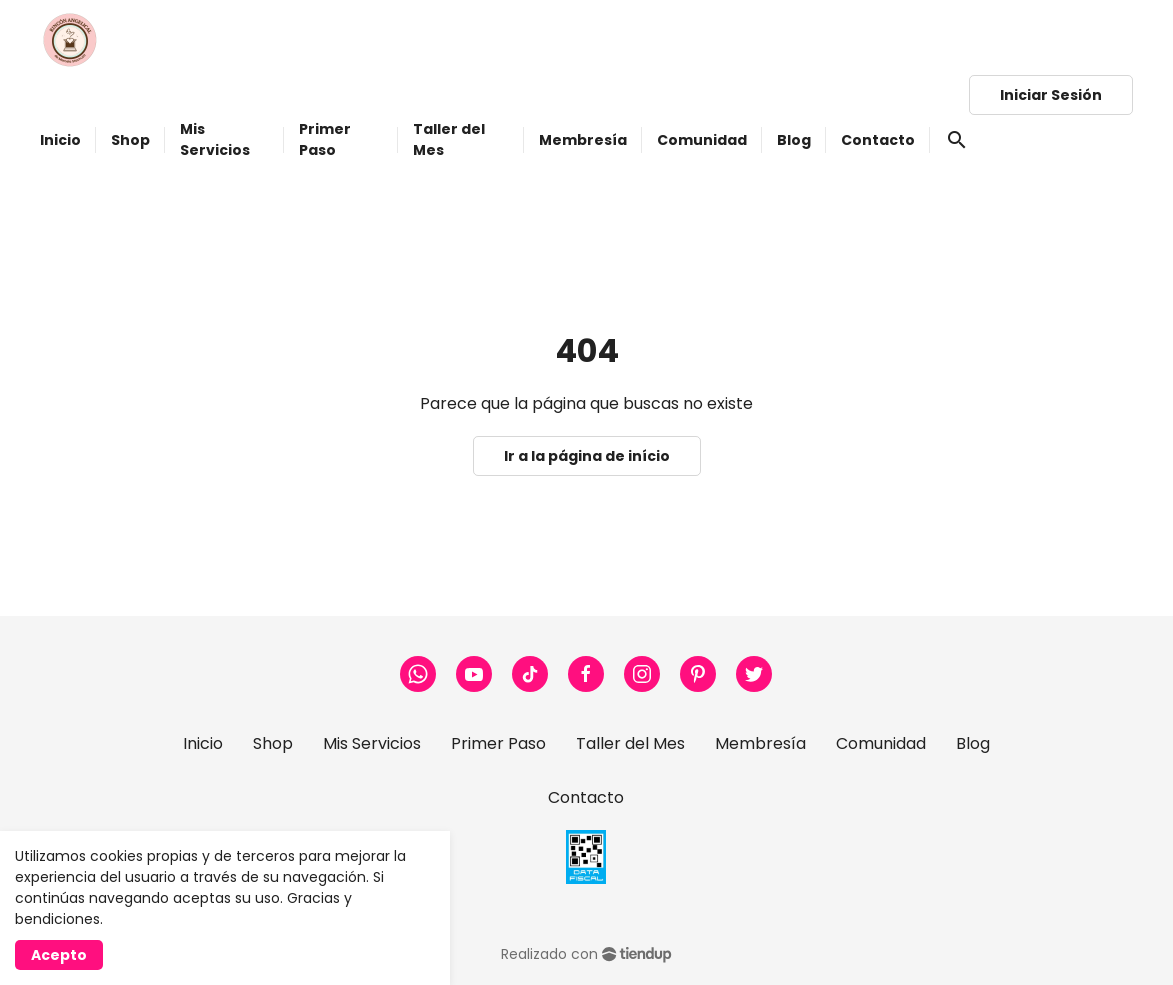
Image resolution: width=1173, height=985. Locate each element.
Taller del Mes (630, 743)
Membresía (760, 743)
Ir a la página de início (587, 456)
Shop (273, 743)
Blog (973, 743)
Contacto (586, 797)
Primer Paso (498, 743)
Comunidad (881, 743)
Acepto (59, 955)
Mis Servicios (372, 743)
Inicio (203, 743)
